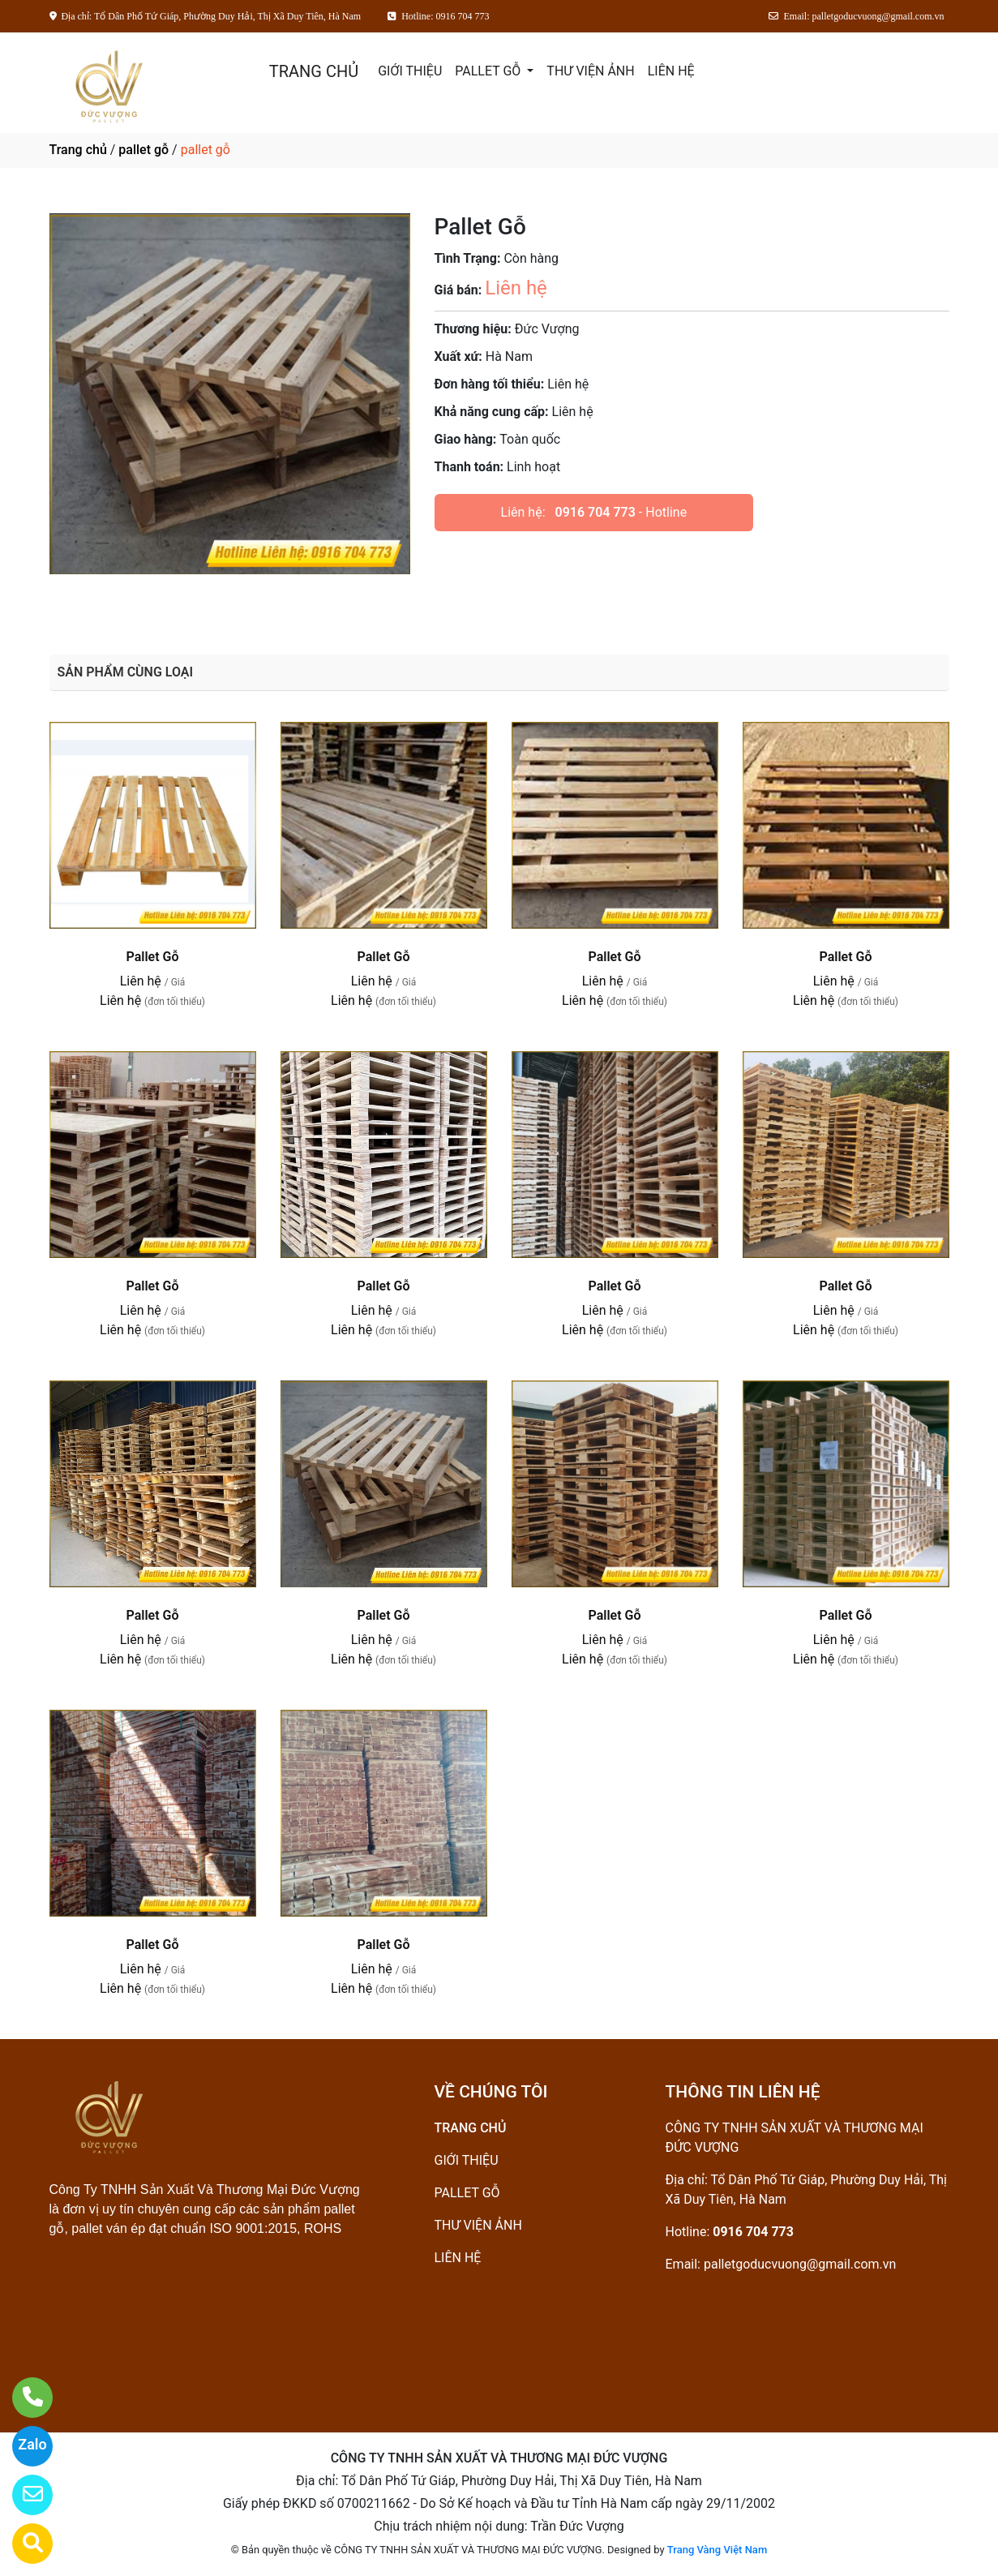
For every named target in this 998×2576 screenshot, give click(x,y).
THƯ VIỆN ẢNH (590, 71)
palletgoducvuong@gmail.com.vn (800, 2264)
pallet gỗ (143, 149)
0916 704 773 (595, 512)
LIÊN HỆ (671, 71)
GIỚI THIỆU (410, 71)
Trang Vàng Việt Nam (717, 2550)
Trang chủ (78, 149)
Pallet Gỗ (152, 956)
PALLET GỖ (489, 71)
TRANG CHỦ (313, 71)
